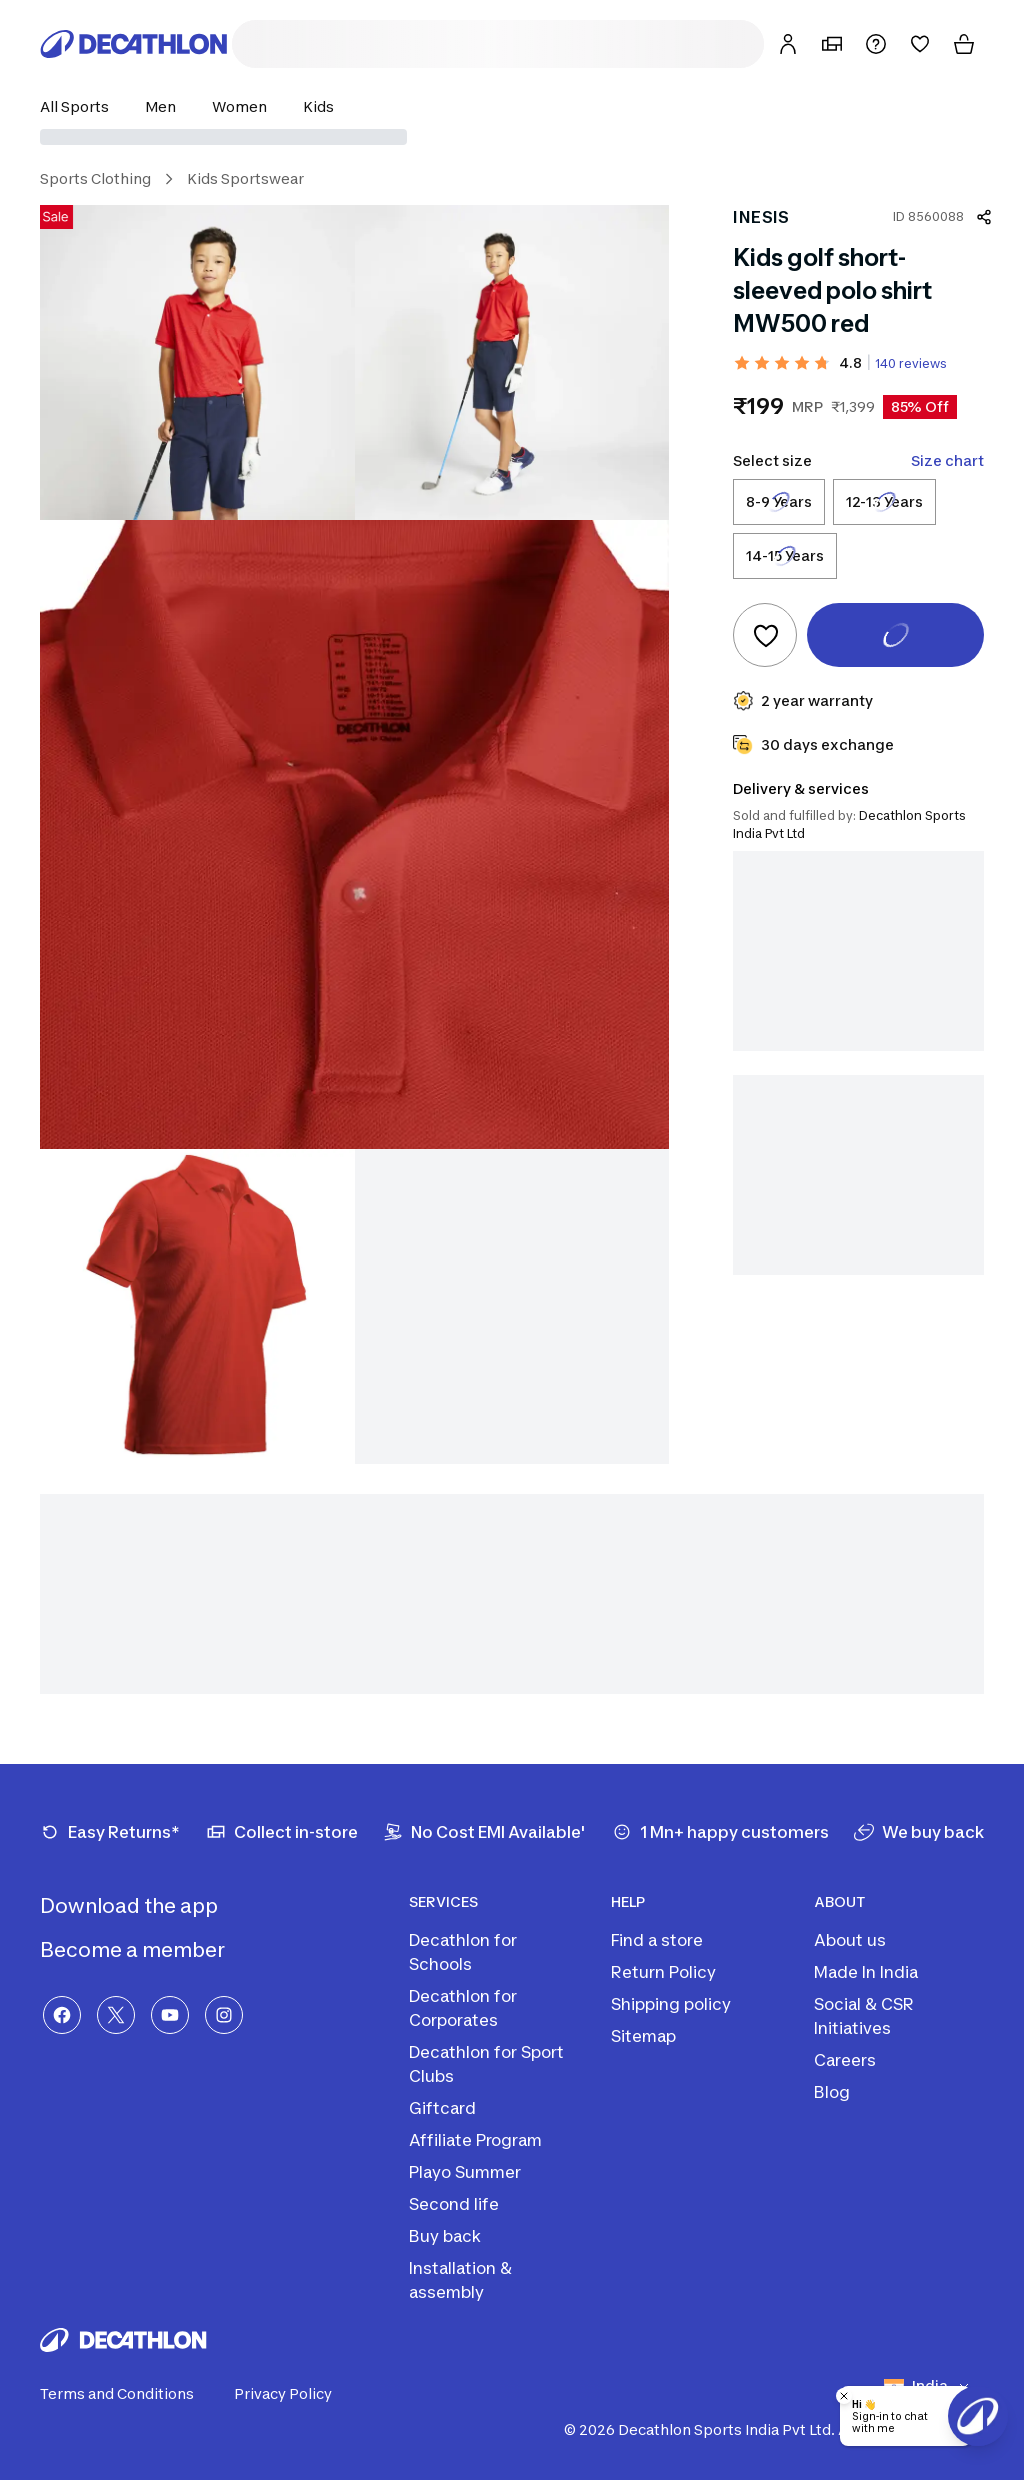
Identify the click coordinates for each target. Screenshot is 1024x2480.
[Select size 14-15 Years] (785, 556)
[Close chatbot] (844, 2396)
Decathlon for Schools (463, 1952)
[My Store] (832, 44)
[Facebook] (62, 2015)
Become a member (148, 1950)
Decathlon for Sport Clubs (486, 2064)
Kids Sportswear (245, 178)
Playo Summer (465, 2172)
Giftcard (442, 2108)
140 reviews (911, 363)
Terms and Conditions (129, 2394)
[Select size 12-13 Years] (884, 502)
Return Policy (663, 1972)
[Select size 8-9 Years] (779, 502)
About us (850, 1940)
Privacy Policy (295, 2394)
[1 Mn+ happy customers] (720, 1832)
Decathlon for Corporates (463, 2008)
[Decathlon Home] (134, 44)
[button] (80, 106)
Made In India (866, 1972)
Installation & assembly (460, 2280)
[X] (116, 2015)
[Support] (876, 44)
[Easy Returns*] (110, 1832)
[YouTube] (170, 2015)
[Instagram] (224, 2015)
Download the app (145, 1906)
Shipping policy (671, 2004)
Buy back (445, 2236)
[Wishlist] (920, 44)
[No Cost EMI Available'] (484, 1832)
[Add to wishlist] (765, 635)
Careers (845, 2060)
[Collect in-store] (282, 1832)
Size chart (947, 460)
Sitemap (643, 2036)
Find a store (657, 1940)
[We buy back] (919, 1832)
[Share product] (984, 217)
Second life (454, 2204)
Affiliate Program (475, 2140)
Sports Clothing (95, 178)
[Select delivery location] (512, 137)
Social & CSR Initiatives (864, 2016)
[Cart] (964, 44)
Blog (832, 2092)
